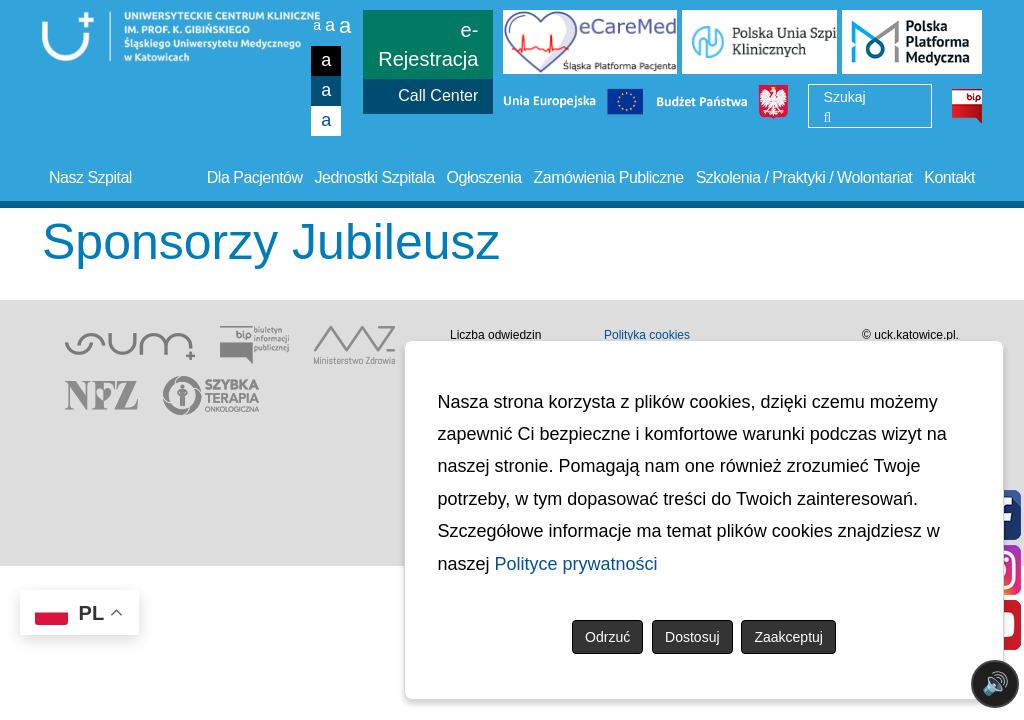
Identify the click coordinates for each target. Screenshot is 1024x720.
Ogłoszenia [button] (484, 177)
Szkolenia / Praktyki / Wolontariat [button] (804, 177)
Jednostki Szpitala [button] (375, 177)
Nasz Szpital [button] (90, 177)
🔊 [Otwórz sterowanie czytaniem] (995, 683)
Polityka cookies (647, 335)
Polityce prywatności (576, 564)
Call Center (438, 95)
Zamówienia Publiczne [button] (609, 177)
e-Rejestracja (428, 44)
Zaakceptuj (788, 637)
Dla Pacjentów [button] (255, 177)
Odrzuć (607, 637)
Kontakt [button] (949, 177)
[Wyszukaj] (828, 118)
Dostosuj (692, 637)
